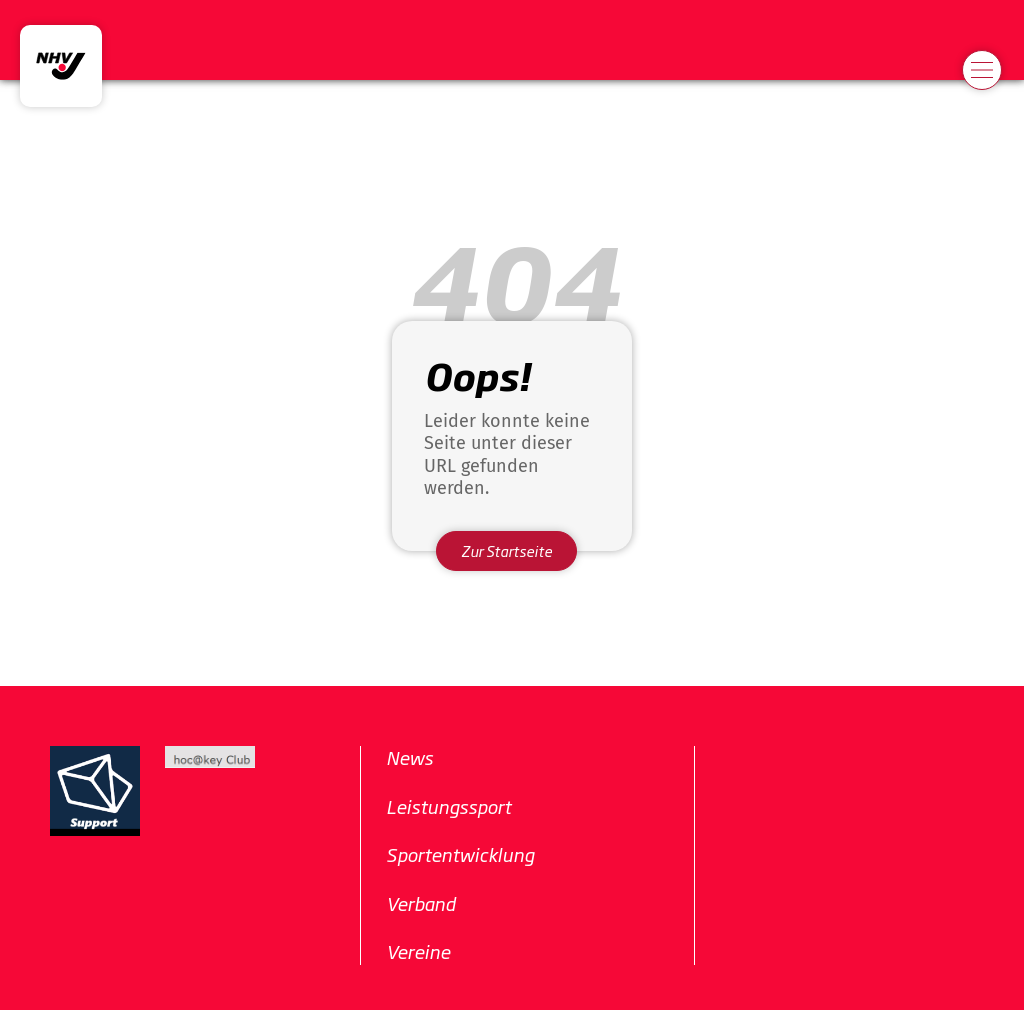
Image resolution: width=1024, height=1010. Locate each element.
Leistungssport (448, 806)
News (409, 757)
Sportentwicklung (460, 854)
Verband (420, 903)
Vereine (418, 951)
